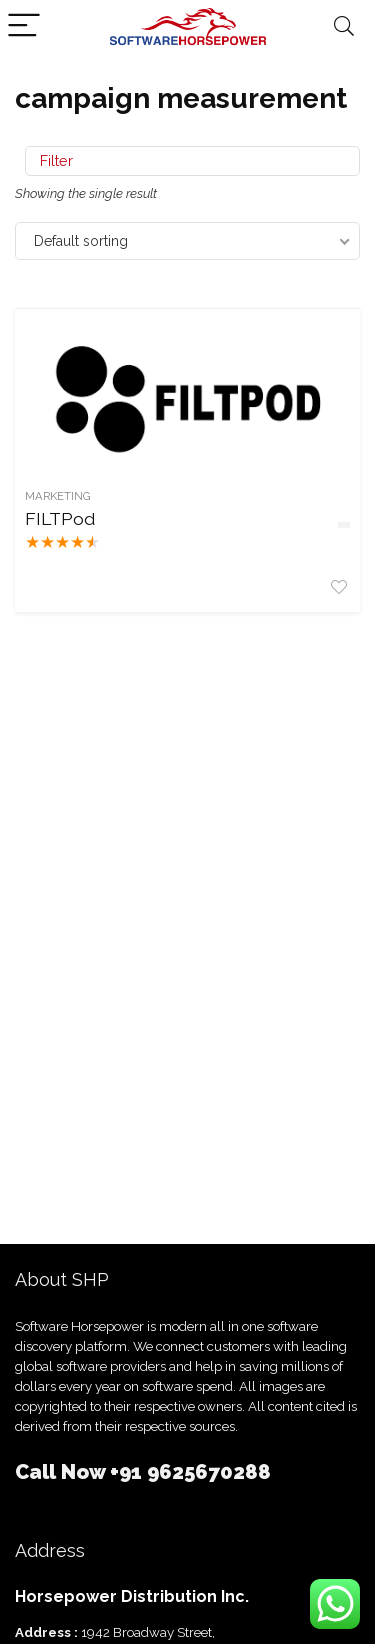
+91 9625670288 (190, 1472)
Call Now (62, 1472)
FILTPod (60, 518)
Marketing (58, 496)
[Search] (344, 26)
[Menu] (24, 26)
